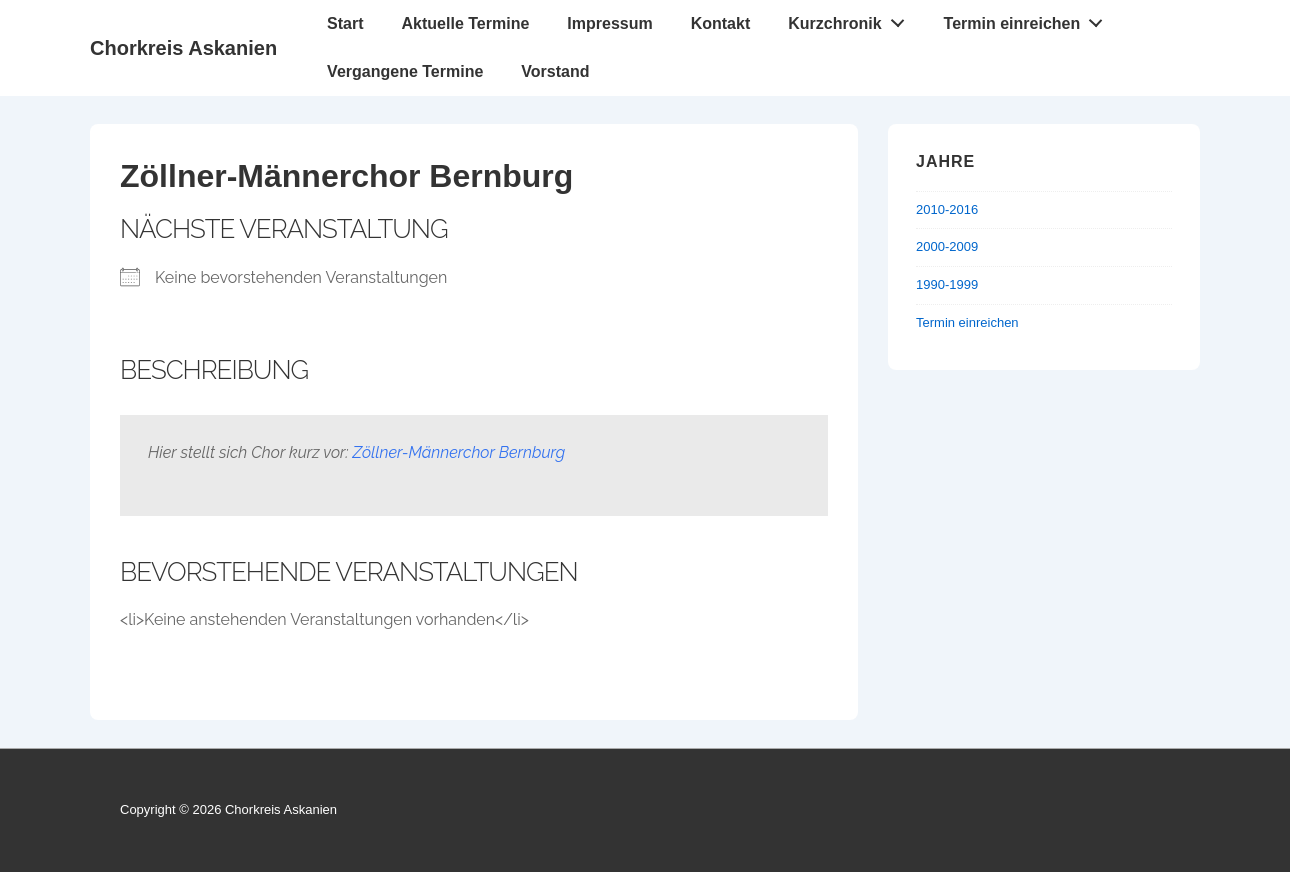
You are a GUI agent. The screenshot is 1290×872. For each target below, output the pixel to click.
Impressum (609, 23)
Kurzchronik (851, 19)
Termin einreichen (1029, 19)
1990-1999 (947, 284)
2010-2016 (947, 209)
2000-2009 (947, 246)
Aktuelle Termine (466, 23)
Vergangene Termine (405, 71)
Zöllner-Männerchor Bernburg (459, 452)
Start (345, 23)
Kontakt (721, 23)
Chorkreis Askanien (183, 48)
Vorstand (555, 71)
